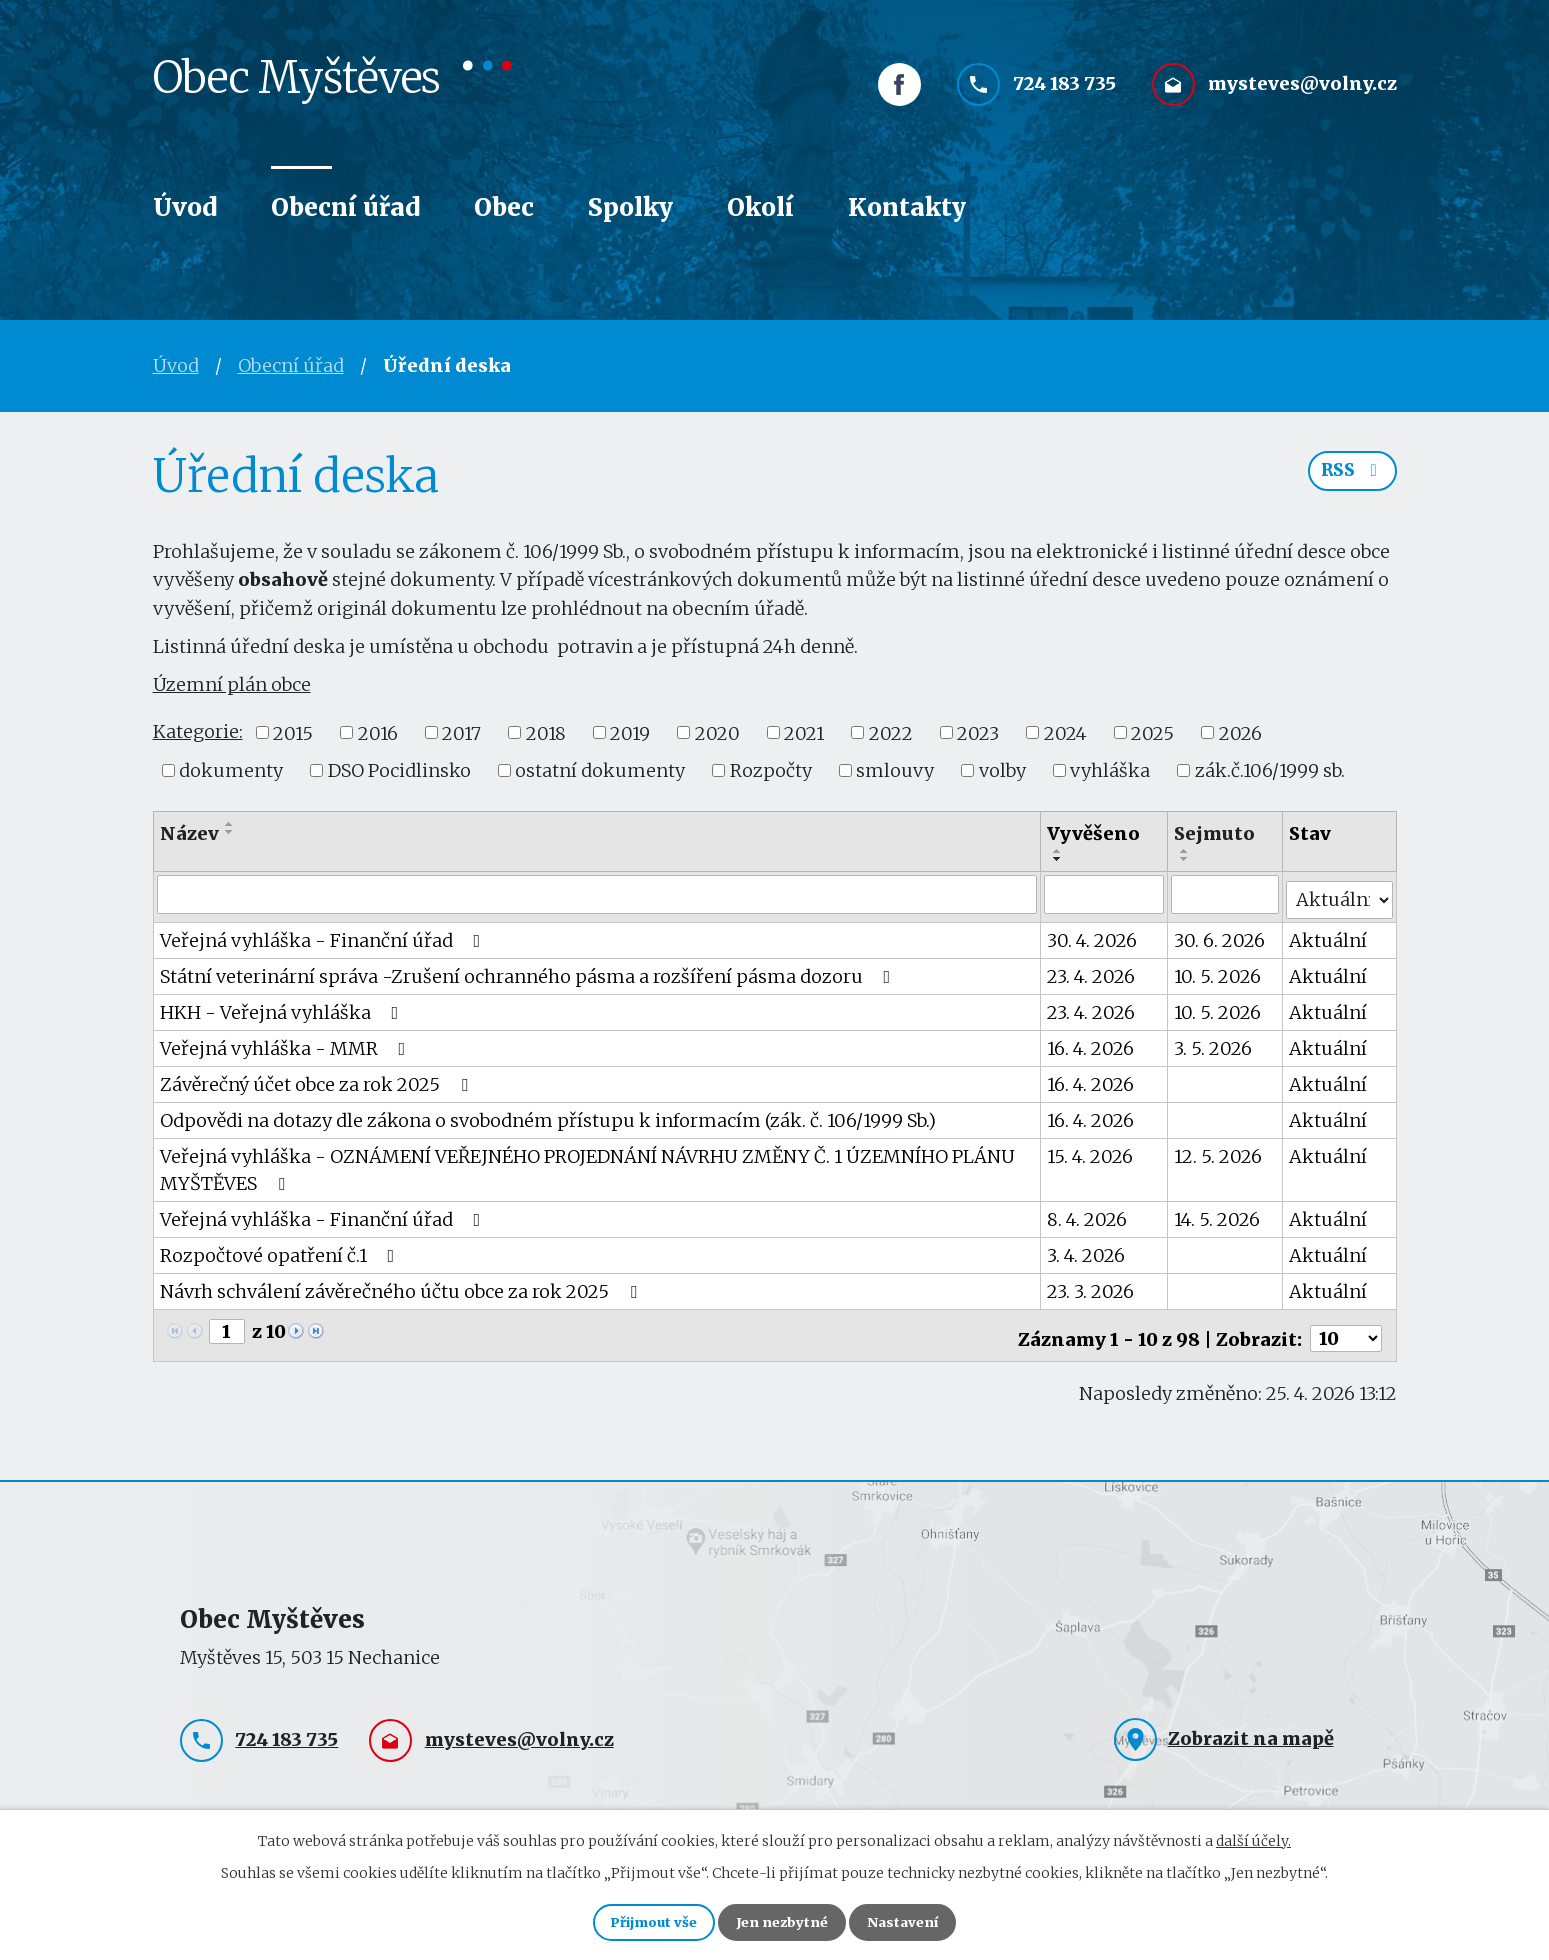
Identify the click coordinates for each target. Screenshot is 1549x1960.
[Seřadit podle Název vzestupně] (230, 824)
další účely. (1253, 1836)
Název (189, 833)
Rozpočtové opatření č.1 (281, 1249)
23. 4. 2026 (1092, 970)
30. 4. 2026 (1093, 934)
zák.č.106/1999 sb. (1270, 770)
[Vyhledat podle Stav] (1340, 893)
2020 (717, 732)
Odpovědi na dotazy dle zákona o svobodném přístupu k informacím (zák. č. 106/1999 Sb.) (548, 1114)
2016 (378, 732)
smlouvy (895, 770)
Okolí (760, 207)
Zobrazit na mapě (1251, 1725)
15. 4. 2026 (1091, 1150)
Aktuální (1329, 934)
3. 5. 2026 (1214, 1042)
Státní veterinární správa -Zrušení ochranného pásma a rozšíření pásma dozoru (529, 970)
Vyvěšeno (1094, 833)
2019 (630, 732)
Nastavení (919, 1920)
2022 (891, 732)
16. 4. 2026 (1091, 1042)
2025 (1152, 732)
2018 (546, 732)
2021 (804, 732)
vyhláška (1110, 770)
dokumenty (231, 770)
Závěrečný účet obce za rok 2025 (318, 1078)
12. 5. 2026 (1219, 1150)
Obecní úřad (345, 207)
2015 (293, 732)
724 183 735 (1064, 97)
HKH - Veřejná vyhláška (283, 1006)
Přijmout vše (639, 1920)
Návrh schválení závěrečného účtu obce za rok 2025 (402, 1285)
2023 (978, 732)
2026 (1240, 732)
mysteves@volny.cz (1302, 97)
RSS (1350, 477)
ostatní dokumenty (600, 770)
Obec (504, 207)
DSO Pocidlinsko (399, 770)
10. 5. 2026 (1218, 970)
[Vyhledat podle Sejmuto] (1226, 894)
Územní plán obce (232, 684)
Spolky (630, 207)
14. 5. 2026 (1218, 1213)
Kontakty (907, 207)
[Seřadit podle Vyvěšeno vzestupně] (1059, 851)
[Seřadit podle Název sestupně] (230, 832)
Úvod (185, 207)
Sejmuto (1215, 833)
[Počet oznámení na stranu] (1346, 1326)
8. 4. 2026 (1088, 1213)
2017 (461, 732)
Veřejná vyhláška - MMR (287, 1042)
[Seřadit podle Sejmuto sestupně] (1186, 859)
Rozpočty (771, 770)
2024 (1065, 732)
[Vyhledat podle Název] (598, 894)
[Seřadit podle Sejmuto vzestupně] (1186, 851)
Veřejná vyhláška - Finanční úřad (324, 934)
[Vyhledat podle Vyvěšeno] (1105, 894)
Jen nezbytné (783, 1920)
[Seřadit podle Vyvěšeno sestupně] (1059, 859)
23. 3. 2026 (1091, 1285)
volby (1002, 770)
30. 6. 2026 (1220, 934)
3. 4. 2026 (1087, 1249)
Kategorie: (198, 731)
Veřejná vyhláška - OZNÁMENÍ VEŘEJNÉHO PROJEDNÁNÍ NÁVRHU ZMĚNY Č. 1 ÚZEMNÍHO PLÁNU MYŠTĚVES (587, 1164)
